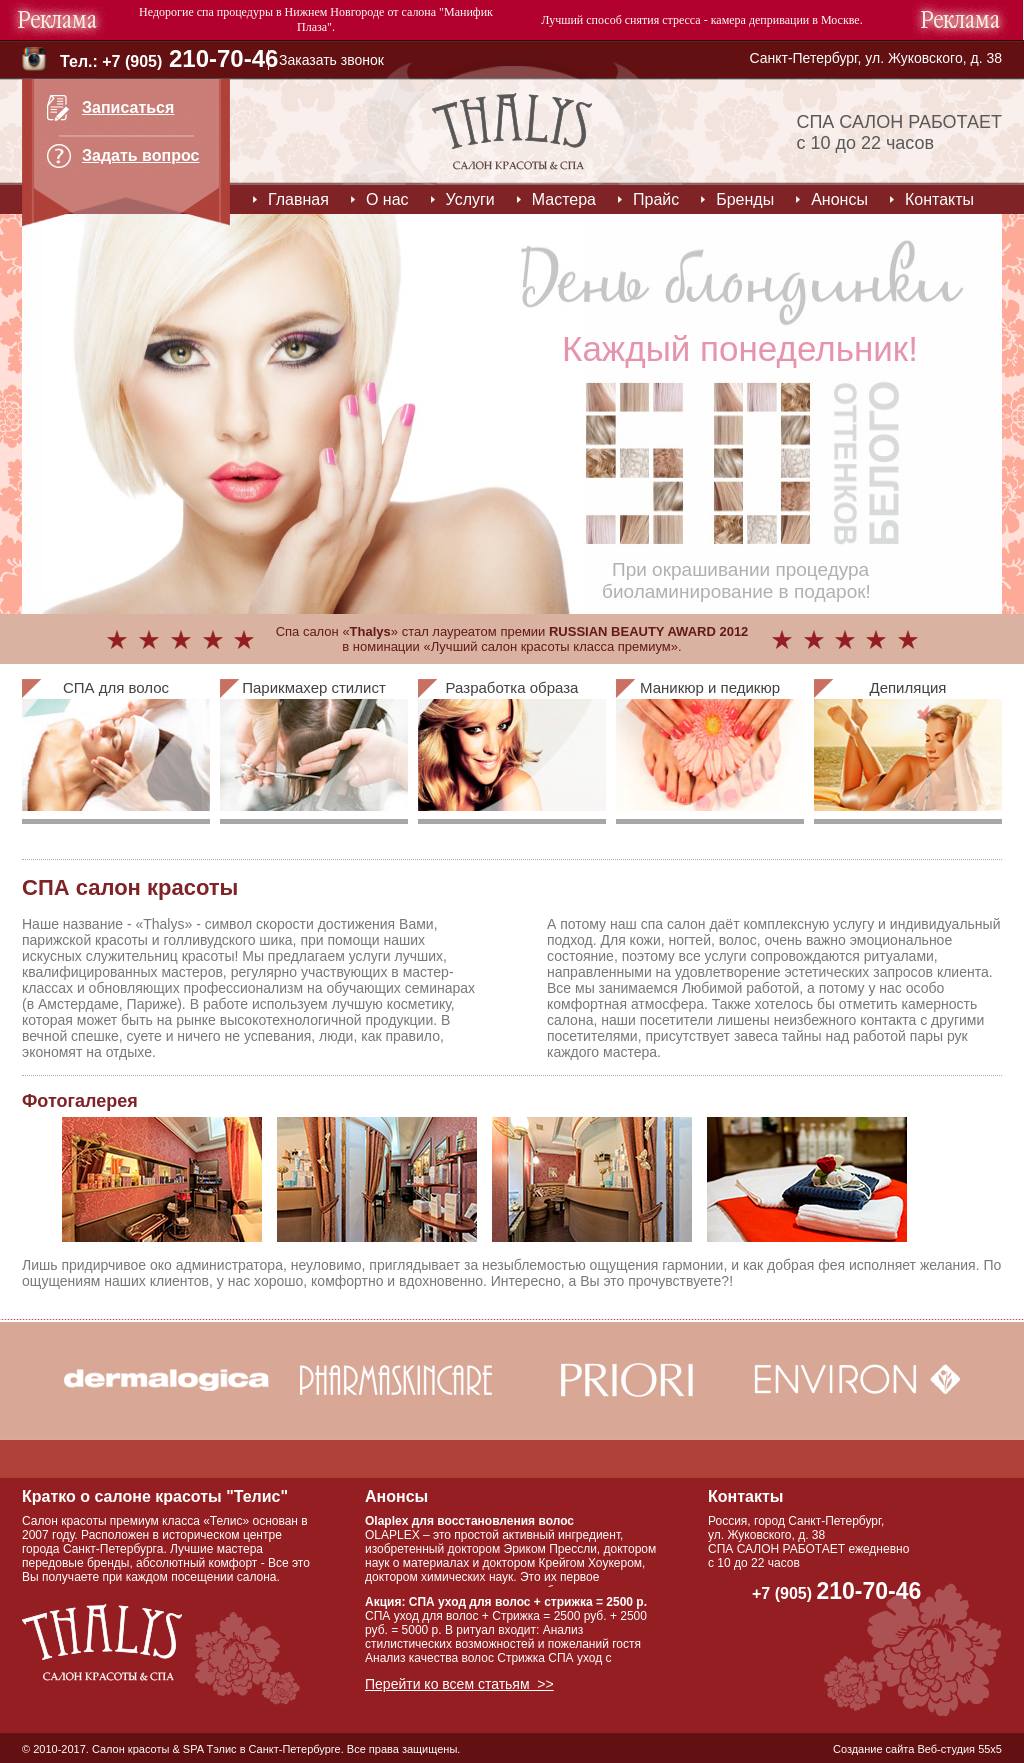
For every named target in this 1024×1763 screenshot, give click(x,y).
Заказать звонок (331, 60)
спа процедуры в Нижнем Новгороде (291, 12)
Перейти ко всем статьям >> (459, 1684)
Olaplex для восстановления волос (469, 1521)
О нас (387, 199)
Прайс (656, 199)
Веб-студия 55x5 (959, 1749)
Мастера (564, 199)
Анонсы (839, 199)
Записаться (128, 107)
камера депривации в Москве (785, 20)
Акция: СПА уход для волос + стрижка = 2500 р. (506, 1602)
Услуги (470, 199)
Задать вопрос (140, 155)
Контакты (939, 199)
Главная (298, 199)
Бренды (745, 199)
